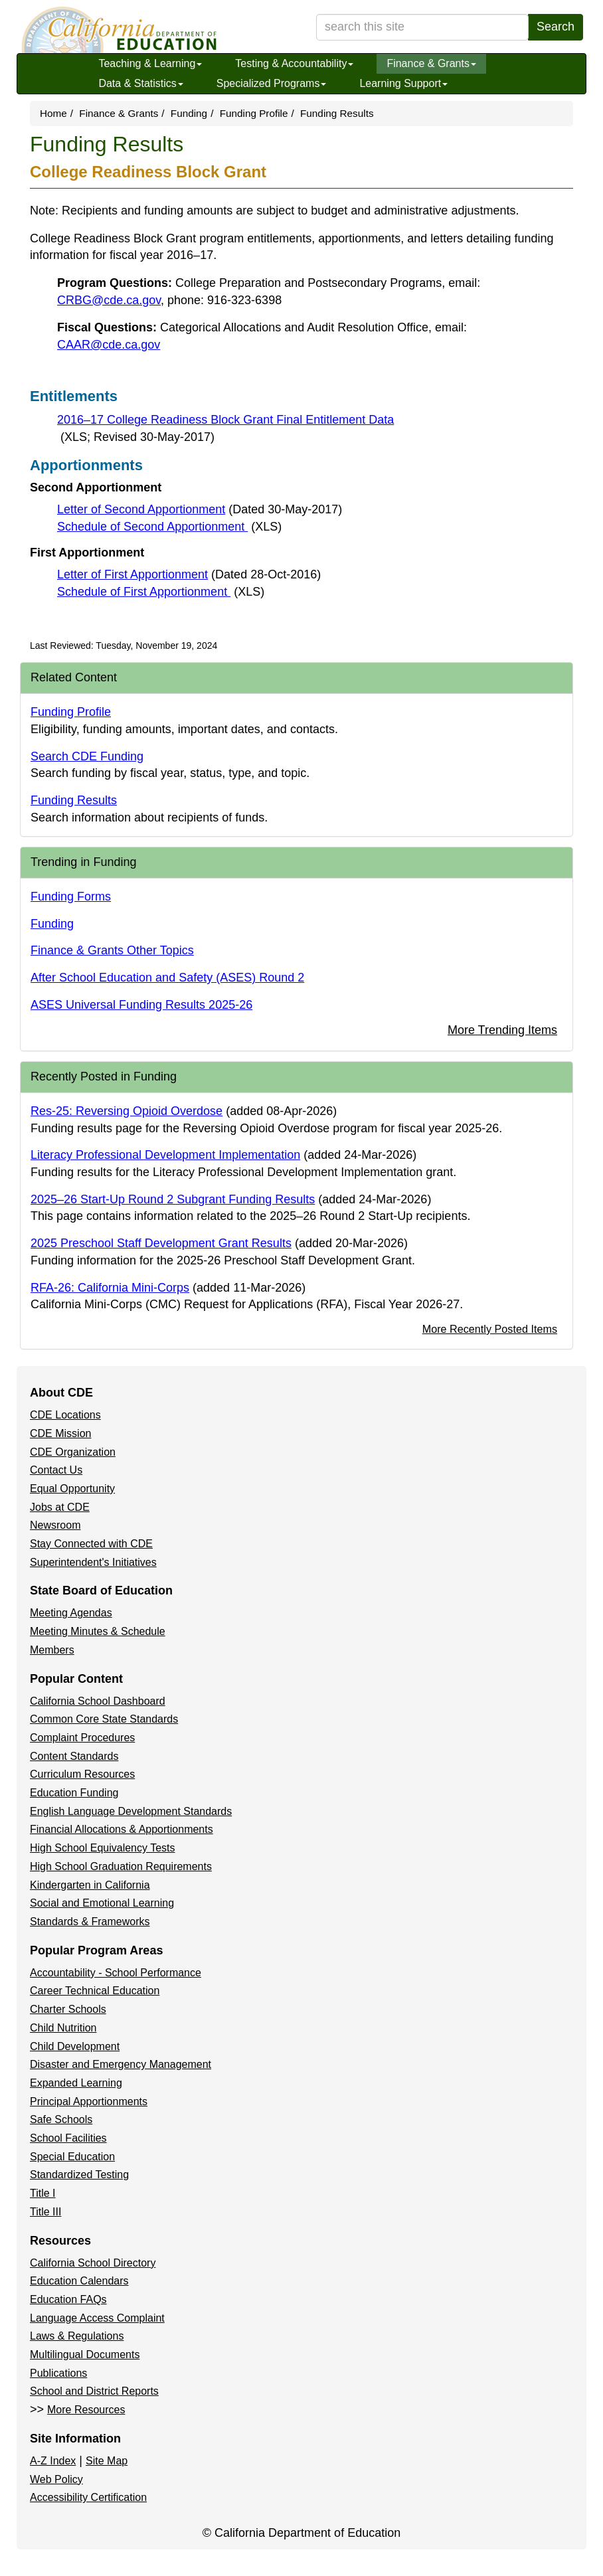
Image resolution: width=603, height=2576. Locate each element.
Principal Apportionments (88, 2101)
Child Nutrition (63, 2027)
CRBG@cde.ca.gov (109, 300)
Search (555, 26)
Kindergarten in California (90, 1885)
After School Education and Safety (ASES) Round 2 (167, 977)
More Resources (86, 2409)
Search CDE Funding (87, 756)
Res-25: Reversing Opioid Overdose (126, 1111)
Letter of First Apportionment (189, 574)
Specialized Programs (271, 83)
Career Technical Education (94, 1990)
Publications (58, 2373)
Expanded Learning (76, 2083)
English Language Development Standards (131, 1811)
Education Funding (74, 1792)
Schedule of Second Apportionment (169, 526)
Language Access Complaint (97, 2318)
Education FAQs (68, 2299)
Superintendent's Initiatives (93, 1562)
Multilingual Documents (84, 2354)
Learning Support (403, 83)
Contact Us (56, 1470)
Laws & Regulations (77, 2336)
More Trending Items (502, 1030)
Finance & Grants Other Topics (112, 950)
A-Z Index (53, 2460)
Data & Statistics (140, 83)
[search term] (422, 27)
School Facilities (68, 2138)
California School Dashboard (97, 1701)
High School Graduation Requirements (121, 1866)
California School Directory (92, 2263)
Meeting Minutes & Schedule (97, 1631)
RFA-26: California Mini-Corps (110, 1287)
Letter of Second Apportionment (199, 509)
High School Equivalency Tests (102, 1847)
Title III (45, 2211)
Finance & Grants (431, 63)
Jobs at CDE (60, 1507)
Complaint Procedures (82, 1737)
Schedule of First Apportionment (160, 591)
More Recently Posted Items (489, 1329)
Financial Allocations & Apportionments (121, 1829)
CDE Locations (65, 1414)
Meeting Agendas (71, 1612)
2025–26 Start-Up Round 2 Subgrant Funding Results (173, 1199)
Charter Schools (68, 2009)
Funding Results (74, 800)
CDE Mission (60, 1433)
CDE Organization (73, 1452)
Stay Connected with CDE (91, 1543)
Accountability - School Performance (115, 1972)
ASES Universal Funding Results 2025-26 (141, 1004)
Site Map (107, 2460)
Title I (43, 2193)
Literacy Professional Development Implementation (165, 1154)
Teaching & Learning (150, 63)
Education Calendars (79, 2280)
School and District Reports (94, 2391)
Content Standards (74, 1756)
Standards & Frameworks (90, 1921)
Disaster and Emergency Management (120, 2064)
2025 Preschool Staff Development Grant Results (161, 1243)
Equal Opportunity (72, 1488)
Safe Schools (61, 2119)
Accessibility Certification (88, 2497)
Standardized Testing (79, 2174)
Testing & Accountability (294, 63)
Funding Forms (71, 896)
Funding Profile (254, 113)
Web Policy (56, 2479)
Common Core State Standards (104, 1719)
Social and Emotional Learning (102, 1903)
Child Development (75, 2046)
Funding (189, 113)
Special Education (72, 2156)
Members (52, 1650)
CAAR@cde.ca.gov (108, 344)
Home (53, 113)
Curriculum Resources (82, 1774)
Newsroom (55, 1525)
